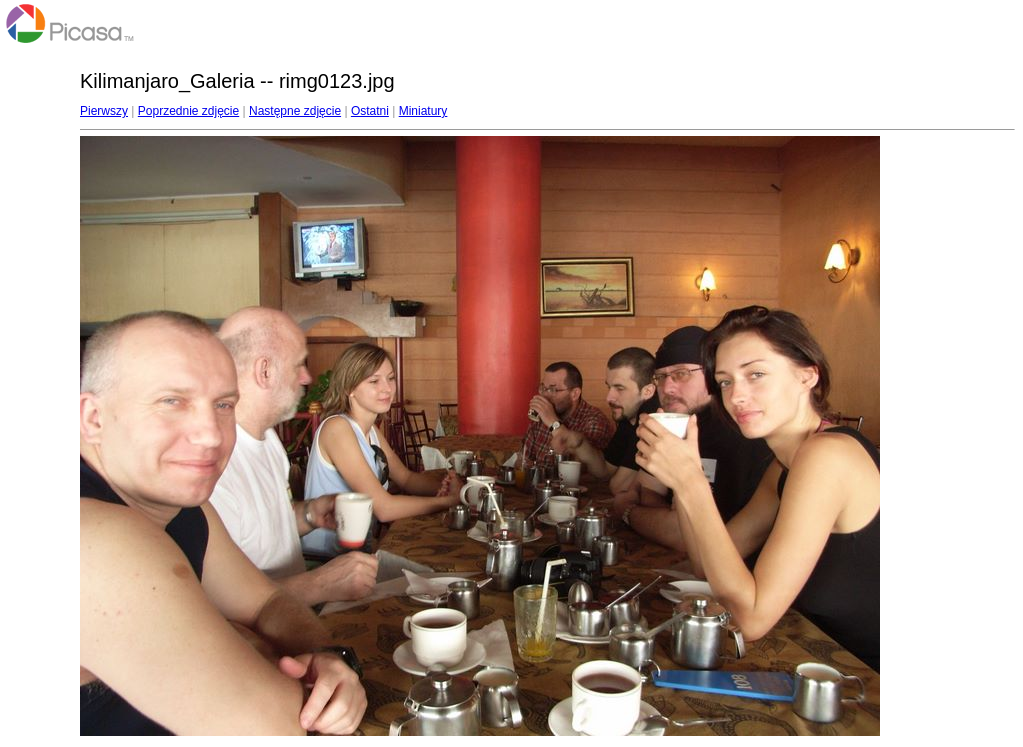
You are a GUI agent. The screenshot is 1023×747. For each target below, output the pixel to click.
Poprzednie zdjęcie (188, 111)
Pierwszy (104, 111)
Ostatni (370, 111)
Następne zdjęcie (295, 111)
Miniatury (423, 111)
